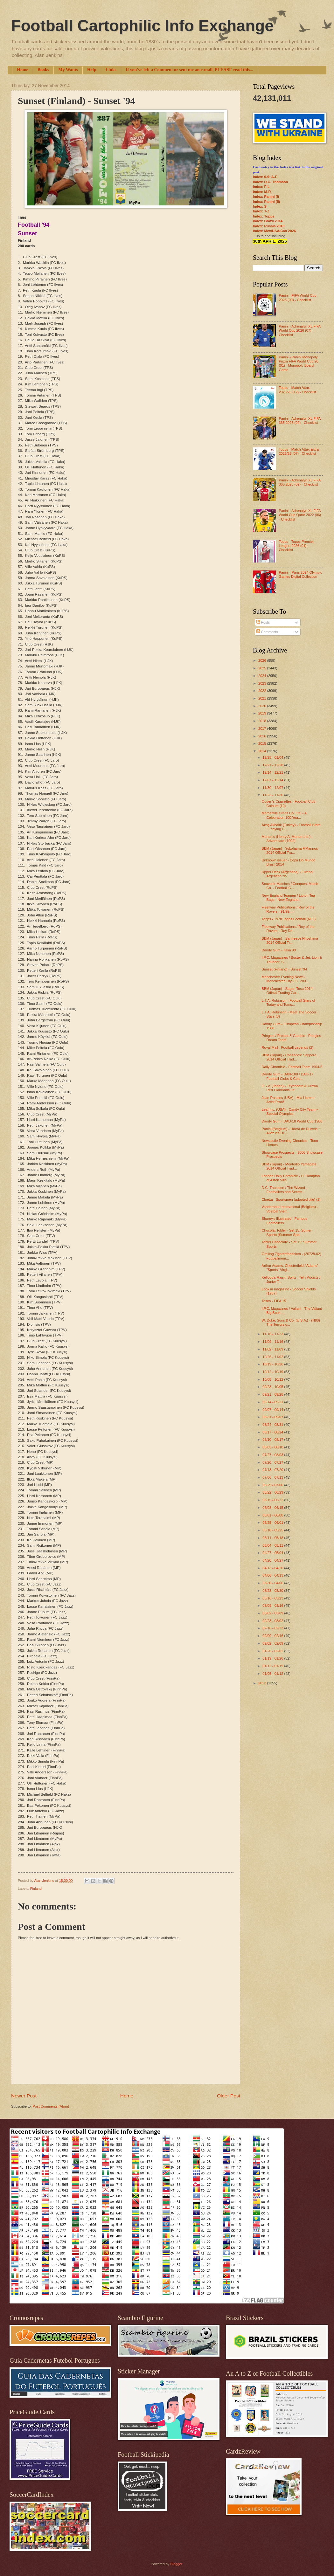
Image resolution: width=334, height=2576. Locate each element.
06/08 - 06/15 (273, 1507)
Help (91, 69)
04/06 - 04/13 (273, 1575)
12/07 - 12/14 (273, 780)
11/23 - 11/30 (273, 795)
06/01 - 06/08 (273, 1515)
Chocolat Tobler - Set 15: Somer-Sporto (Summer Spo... (287, 1232)
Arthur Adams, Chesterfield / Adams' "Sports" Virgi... (290, 1268)
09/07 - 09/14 (273, 1410)
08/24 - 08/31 (273, 1424)
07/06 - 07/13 (273, 1477)
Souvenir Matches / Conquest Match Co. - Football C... (290, 886)
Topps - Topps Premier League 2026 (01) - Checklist (296, 546)
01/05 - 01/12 (273, 1673)
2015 (262, 743)
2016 (262, 736)
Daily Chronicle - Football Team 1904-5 (292, 1067)
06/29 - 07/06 (273, 1485)
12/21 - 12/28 (273, 765)
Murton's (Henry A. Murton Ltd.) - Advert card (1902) (287, 839)
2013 (262, 1683)
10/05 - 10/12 (273, 1379)
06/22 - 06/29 (273, 1492)
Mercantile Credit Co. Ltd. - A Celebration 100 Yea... (284, 815)
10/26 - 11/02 (273, 1357)
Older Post (228, 2095)
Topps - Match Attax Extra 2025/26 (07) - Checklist (299, 451)
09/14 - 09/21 (273, 1402)
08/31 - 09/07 (273, 1417)
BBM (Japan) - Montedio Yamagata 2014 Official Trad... (289, 1166)
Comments (267, 632)
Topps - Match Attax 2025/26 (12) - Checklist (297, 390)
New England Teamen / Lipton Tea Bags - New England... (288, 897)
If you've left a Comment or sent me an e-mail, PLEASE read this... (189, 69)
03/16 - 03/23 (273, 1598)
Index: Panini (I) (266, 196)
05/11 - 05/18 (273, 1538)
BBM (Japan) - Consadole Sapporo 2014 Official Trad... (289, 1057)
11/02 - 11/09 (273, 1349)
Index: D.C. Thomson (270, 182)
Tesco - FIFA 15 (274, 1301)
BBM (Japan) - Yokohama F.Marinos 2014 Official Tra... (290, 850)
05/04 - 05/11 (273, 1545)
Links (111, 69)
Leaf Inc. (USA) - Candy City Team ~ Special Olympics (290, 1111)
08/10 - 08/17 (273, 1439)
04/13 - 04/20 (273, 1568)
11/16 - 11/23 (273, 1334)
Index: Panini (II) (266, 202)
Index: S (260, 206)
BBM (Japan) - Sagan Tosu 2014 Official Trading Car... (287, 991)
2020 (262, 706)
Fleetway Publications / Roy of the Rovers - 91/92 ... (288, 909)
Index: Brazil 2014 (267, 221)
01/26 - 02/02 (273, 1651)
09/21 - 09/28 (273, 1394)
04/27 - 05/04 (273, 1553)
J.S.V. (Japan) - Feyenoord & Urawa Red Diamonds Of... (290, 1088)
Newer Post (24, 2095)
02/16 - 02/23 (273, 1628)
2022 (262, 691)
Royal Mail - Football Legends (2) (287, 1047)
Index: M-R (262, 192)
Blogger (176, 2564)
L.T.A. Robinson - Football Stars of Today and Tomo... (288, 1002)
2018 (262, 721)
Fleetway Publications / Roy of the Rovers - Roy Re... (288, 929)
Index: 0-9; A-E (265, 177)
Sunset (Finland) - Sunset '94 (284, 969)
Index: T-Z (261, 211)
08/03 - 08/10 (273, 1447)
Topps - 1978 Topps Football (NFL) (289, 919)
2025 (262, 668)
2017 (262, 728)
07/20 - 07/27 (273, 1462)
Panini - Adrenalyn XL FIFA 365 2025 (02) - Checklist (299, 482)
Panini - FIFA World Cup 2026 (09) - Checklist (297, 297)
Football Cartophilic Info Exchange (142, 26)
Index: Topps (264, 216)
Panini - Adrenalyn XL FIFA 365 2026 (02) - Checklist (299, 421)
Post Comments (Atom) (50, 2106)
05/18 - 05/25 (273, 1530)
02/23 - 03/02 (273, 1621)
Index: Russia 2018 (268, 226)
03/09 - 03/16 (273, 1605)
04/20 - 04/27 (273, 1560)
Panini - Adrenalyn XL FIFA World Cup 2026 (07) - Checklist (299, 330)
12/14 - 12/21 (273, 772)
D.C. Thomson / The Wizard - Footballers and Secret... (284, 1190)
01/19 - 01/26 (273, 1658)
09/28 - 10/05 (273, 1387)
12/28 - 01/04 (273, 757)
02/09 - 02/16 (273, 1636)
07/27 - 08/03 (273, 1455)
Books (43, 69)
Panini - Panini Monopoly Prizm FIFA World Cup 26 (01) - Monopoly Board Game (298, 363)
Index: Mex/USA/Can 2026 (274, 231)
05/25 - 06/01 (273, 1522)
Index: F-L (261, 187)
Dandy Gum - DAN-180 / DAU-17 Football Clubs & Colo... (287, 1076)
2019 (262, 713)
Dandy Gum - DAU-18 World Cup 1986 (292, 1121)
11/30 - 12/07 (273, 788)
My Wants (68, 69)
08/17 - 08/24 (273, 1432)
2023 (262, 683)
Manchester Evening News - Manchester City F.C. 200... (285, 979)
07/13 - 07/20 (273, 1470)
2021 (262, 698)
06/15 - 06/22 (273, 1500)
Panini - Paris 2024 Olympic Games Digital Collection (300, 574)
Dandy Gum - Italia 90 (279, 950)
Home (22, 69)
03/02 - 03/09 (273, 1613)
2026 (262, 660)
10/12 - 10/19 (273, 1372)
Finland (36, 1888)
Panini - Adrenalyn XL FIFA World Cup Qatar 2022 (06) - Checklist (300, 515)
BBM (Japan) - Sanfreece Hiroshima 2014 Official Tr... (290, 940)
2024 (262, 676)
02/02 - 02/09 (273, 1643)
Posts (263, 622)
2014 (262, 751)
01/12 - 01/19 (273, 1666)
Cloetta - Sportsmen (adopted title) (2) (291, 1199)
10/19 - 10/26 (273, 1364)
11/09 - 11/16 (273, 1341)
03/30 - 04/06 (273, 1583)
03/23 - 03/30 (273, 1590)
